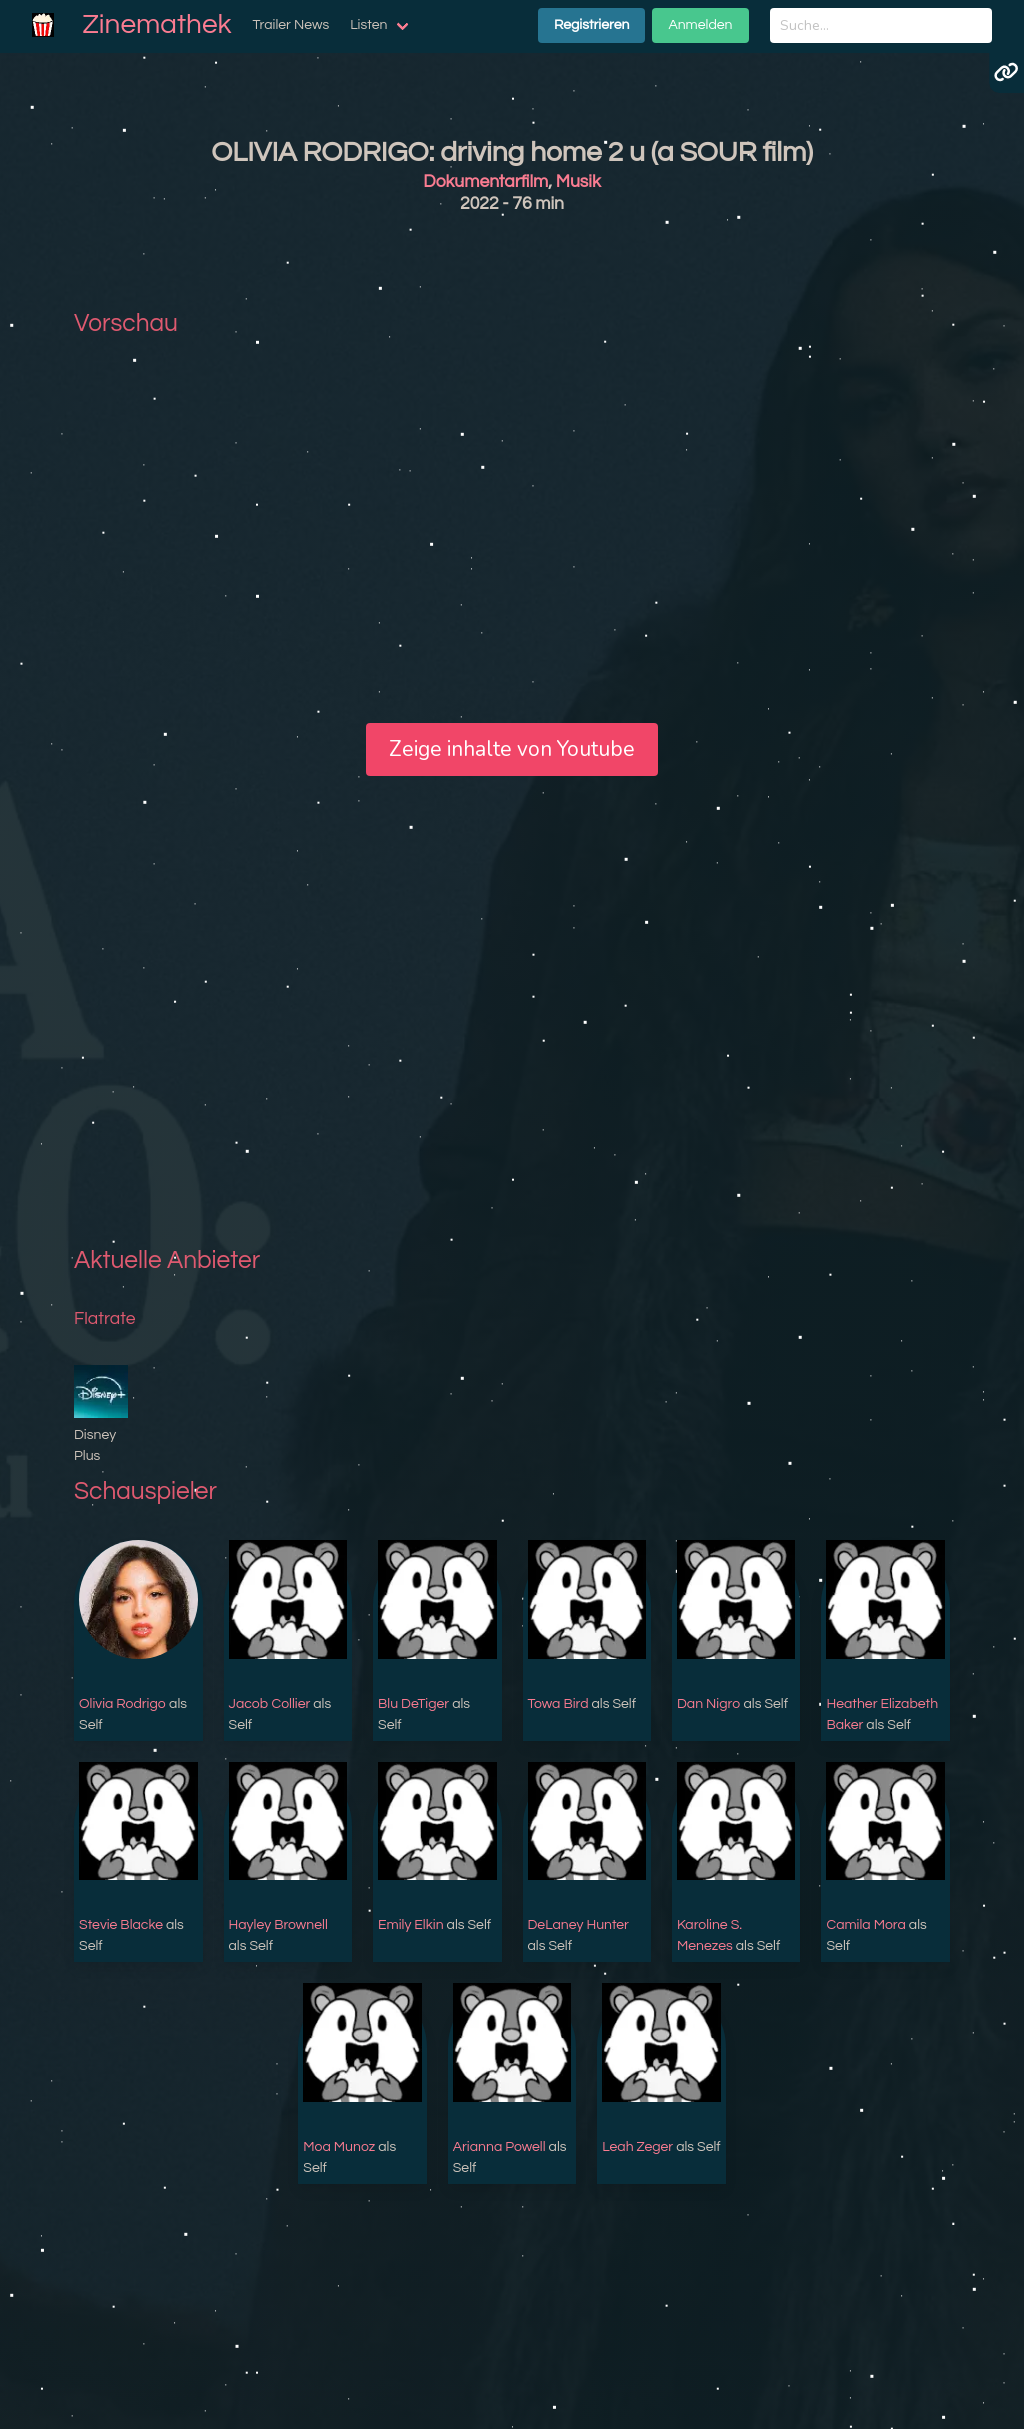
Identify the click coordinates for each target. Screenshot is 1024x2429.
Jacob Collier (270, 1704)
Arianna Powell (499, 2147)
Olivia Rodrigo (122, 1704)
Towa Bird (558, 1704)
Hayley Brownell (278, 1925)
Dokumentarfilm (485, 182)
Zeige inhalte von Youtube (512, 749)
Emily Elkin (411, 1925)
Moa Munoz (339, 2147)
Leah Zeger (637, 2147)
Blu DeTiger (413, 1704)
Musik (578, 182)
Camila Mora (865, 1925)
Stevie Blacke (121, 1925)
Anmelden (700, 25)
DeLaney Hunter (578, 1925)
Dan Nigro (709, 1704)
